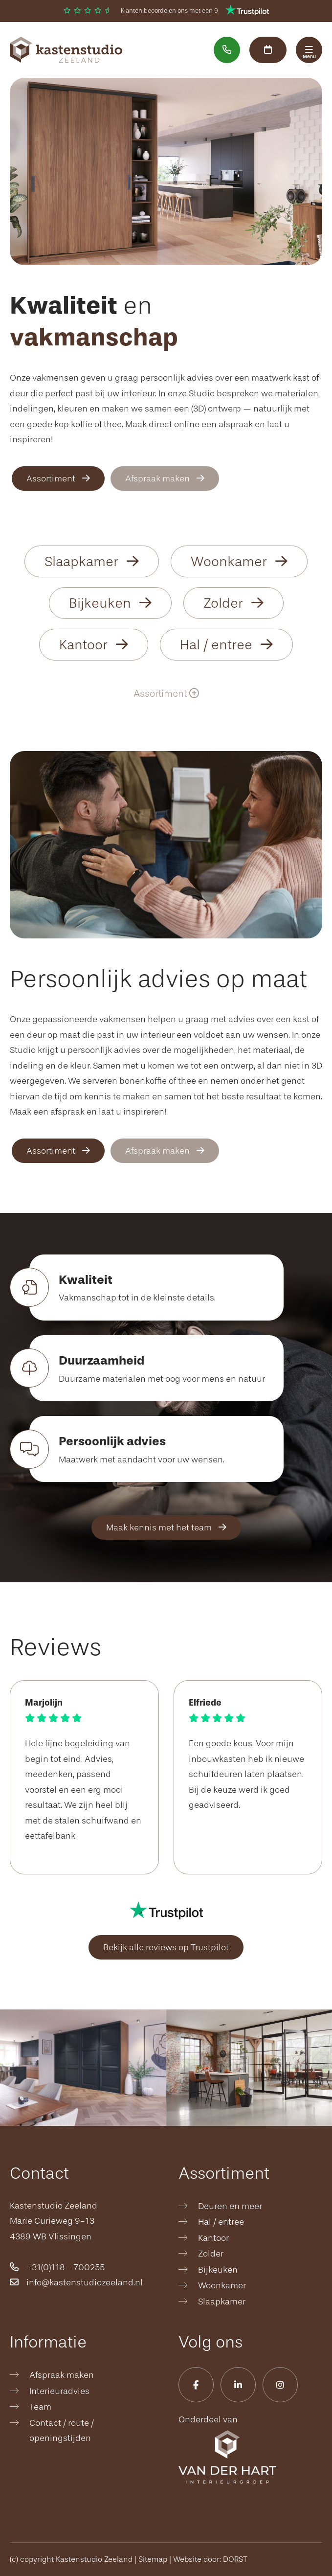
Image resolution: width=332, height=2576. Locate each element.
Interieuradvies (59, 2391)
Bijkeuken (110, 603)
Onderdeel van (227, 2449)
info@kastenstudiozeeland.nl (76, 2282)
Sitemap (152, 2559)
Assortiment (58, 478)
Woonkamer (239, 562)
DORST (235, 2559)
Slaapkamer (91, 562)
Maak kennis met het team (166, 1527)
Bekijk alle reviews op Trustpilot (166, 1947)
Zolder (233, 603)
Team (40, 2407)
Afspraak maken (164, 478)
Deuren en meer (230, 2206)
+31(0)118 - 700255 (57, 2267)
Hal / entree (226, 645)
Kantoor (93, 645)
